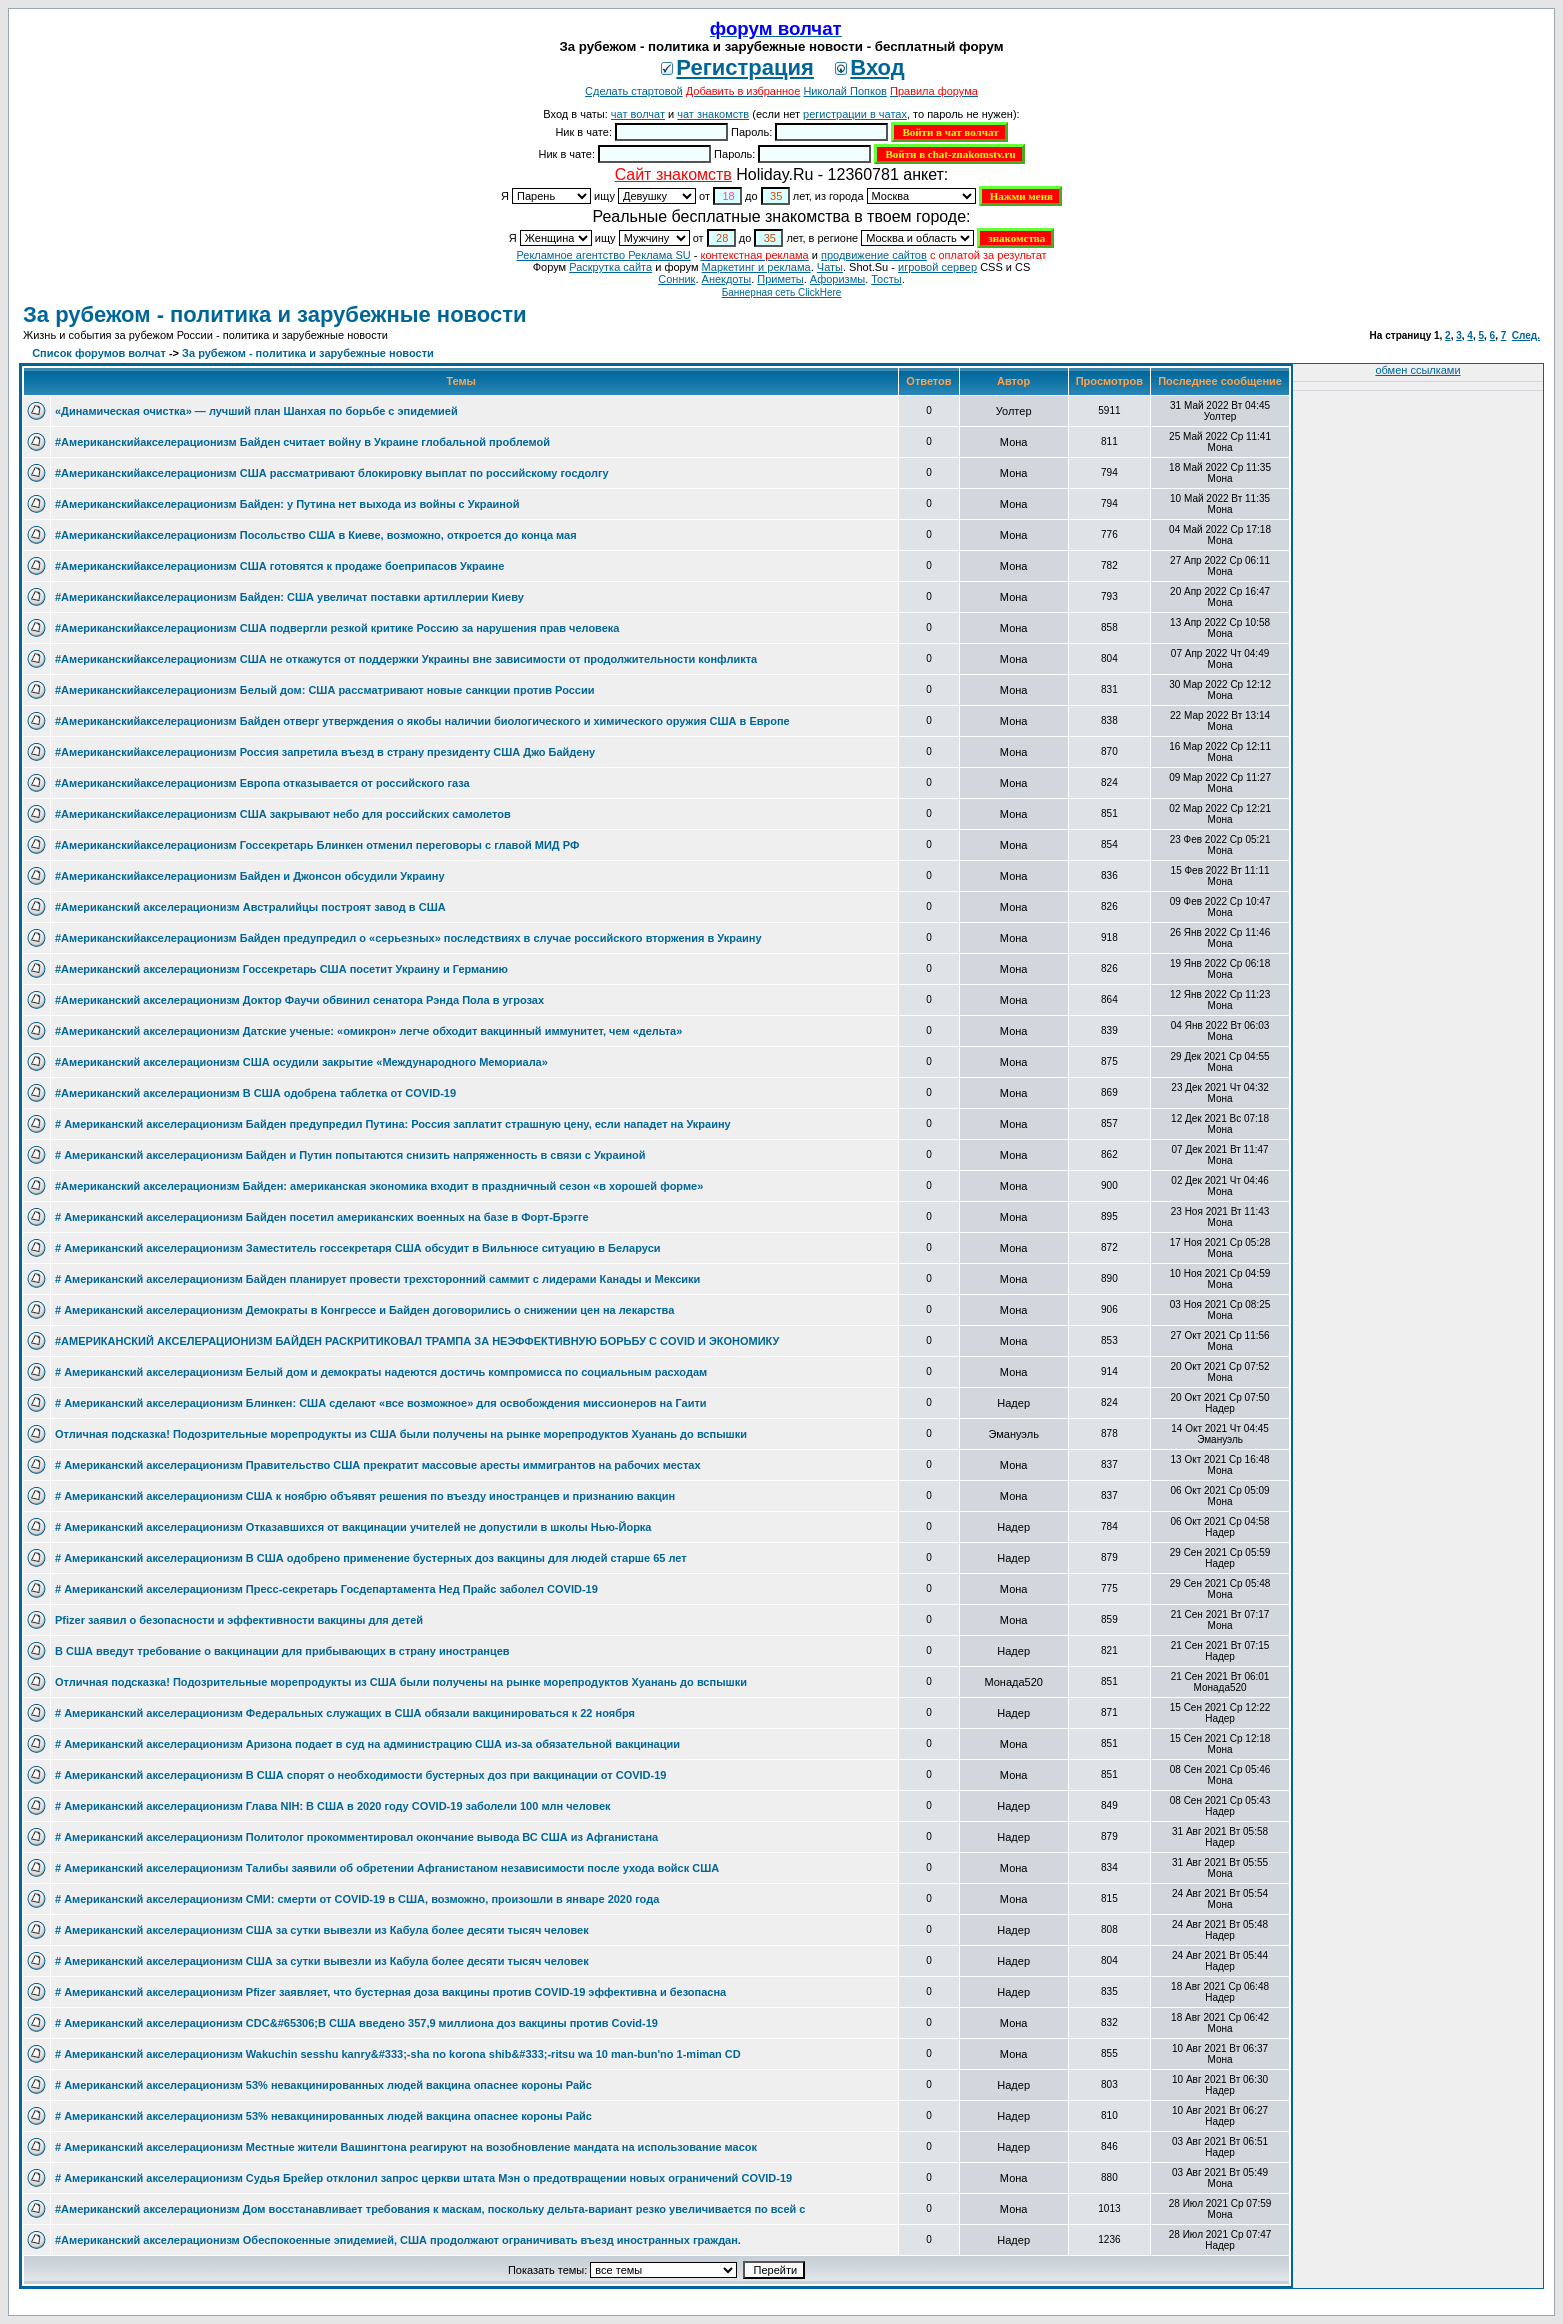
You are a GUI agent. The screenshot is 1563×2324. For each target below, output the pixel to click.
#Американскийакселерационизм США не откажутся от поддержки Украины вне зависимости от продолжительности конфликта (406, 659)
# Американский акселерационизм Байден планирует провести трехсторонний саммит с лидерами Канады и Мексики (377, 1279)
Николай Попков (845, 91)
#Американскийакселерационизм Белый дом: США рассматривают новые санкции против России (324, 690)
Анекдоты (727, 279)
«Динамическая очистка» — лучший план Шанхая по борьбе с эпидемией (256, 411)
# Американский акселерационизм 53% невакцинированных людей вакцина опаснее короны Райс (323, 2085)
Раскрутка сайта (610, 267)
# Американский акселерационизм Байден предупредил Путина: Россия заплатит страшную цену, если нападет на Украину (393, 1124)
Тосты (886, 279)
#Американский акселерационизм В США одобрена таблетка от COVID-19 (255, 1093)
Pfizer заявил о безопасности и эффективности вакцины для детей (239, 1620)
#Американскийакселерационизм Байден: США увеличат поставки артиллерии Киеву (289, 597)
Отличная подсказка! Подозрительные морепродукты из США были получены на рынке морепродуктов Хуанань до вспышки (401, 1434)
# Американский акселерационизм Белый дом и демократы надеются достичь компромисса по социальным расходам (381, 1372)
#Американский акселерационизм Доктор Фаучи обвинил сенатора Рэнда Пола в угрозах (299, 1000)
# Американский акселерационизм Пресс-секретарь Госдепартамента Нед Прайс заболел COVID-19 (326, 1589)
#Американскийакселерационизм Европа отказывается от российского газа (262, 783)
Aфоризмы (837, 279)
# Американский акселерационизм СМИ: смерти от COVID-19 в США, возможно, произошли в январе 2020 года (357, 1899)
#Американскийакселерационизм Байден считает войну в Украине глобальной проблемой (302, 442)
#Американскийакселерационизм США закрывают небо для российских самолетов (283, 814)
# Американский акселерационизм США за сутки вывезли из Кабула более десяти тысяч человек (322, 1930)
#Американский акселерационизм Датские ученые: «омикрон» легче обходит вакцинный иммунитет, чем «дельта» (368, 1031)
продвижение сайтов (874, 255)
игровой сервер (937, 267)
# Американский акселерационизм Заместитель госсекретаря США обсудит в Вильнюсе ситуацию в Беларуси (358, 1248)
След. (1526, 335)
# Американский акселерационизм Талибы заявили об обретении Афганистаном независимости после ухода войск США (387, 1868)
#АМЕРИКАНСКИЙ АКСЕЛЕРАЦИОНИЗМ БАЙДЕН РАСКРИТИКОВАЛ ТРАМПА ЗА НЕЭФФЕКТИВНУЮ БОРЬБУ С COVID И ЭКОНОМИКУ (417, 1341)
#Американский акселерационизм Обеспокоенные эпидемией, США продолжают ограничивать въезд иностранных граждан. (398, 2240)
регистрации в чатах (855, 114)
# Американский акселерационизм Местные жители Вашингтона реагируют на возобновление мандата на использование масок (406, 2147)
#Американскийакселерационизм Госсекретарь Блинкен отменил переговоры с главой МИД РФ (317, 845)
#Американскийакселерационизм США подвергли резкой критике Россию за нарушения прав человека (337, 628)
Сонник (676, 279)
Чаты (830, 267)
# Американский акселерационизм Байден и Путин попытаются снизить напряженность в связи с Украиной (350, 1155)
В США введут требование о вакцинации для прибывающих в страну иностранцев (282, 1651)
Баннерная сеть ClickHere (782, 292)
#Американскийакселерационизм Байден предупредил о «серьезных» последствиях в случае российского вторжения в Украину (408, 938)
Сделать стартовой (634, 91)
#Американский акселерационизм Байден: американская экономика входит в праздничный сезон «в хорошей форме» (379, 1186)
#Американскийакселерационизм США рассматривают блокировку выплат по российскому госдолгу (332, 473)
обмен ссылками (1417, 370)
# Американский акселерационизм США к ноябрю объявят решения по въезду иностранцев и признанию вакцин (365, 1496)
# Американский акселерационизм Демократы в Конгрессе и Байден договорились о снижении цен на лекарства (364, 1310)
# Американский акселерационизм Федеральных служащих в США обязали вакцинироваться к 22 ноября (345, 1713)
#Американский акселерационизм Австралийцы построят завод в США (250, 907)
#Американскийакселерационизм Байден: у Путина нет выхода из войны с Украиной (287, 504)
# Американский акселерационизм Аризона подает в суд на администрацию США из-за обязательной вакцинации (367, 1744)
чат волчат (638, 114)
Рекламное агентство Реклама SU (603, 255)
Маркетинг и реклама (756, 267)
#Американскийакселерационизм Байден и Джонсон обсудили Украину (250, 876)
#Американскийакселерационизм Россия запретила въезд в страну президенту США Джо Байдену (325, 752)
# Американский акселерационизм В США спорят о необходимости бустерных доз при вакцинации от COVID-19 (360, 1775)
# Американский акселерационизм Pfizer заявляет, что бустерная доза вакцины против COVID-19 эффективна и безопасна (390, 1992)
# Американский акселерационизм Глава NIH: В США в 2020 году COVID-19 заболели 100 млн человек (333, 1806)
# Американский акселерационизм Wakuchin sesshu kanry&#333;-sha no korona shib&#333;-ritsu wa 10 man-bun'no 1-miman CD (398, 2054)
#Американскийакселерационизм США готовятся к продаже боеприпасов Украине (279, 566)
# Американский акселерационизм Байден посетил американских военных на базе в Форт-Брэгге (322, 1217)
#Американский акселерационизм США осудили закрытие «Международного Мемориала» (301, 1062)
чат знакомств (713, 114)
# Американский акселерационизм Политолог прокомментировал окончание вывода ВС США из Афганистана (356, 1837)
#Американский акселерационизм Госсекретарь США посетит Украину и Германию (281, 969)
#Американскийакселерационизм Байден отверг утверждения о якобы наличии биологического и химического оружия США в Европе (422, 721)
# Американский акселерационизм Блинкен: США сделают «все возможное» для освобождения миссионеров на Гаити (381, 1403)
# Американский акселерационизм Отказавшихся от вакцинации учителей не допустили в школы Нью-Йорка (353, 1527)
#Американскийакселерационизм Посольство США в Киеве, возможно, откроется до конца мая (316, 535)
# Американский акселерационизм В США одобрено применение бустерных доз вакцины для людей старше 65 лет (371, 1558)
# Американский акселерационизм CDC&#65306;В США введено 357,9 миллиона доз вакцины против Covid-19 (356, 2023)
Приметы (780, 279)
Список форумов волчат (99, 353)
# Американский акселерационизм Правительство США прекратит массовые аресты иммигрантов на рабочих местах (378, 1465)
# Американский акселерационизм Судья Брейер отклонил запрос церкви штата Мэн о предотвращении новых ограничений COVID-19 (423, 2178)
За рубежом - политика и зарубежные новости (275, 314)
